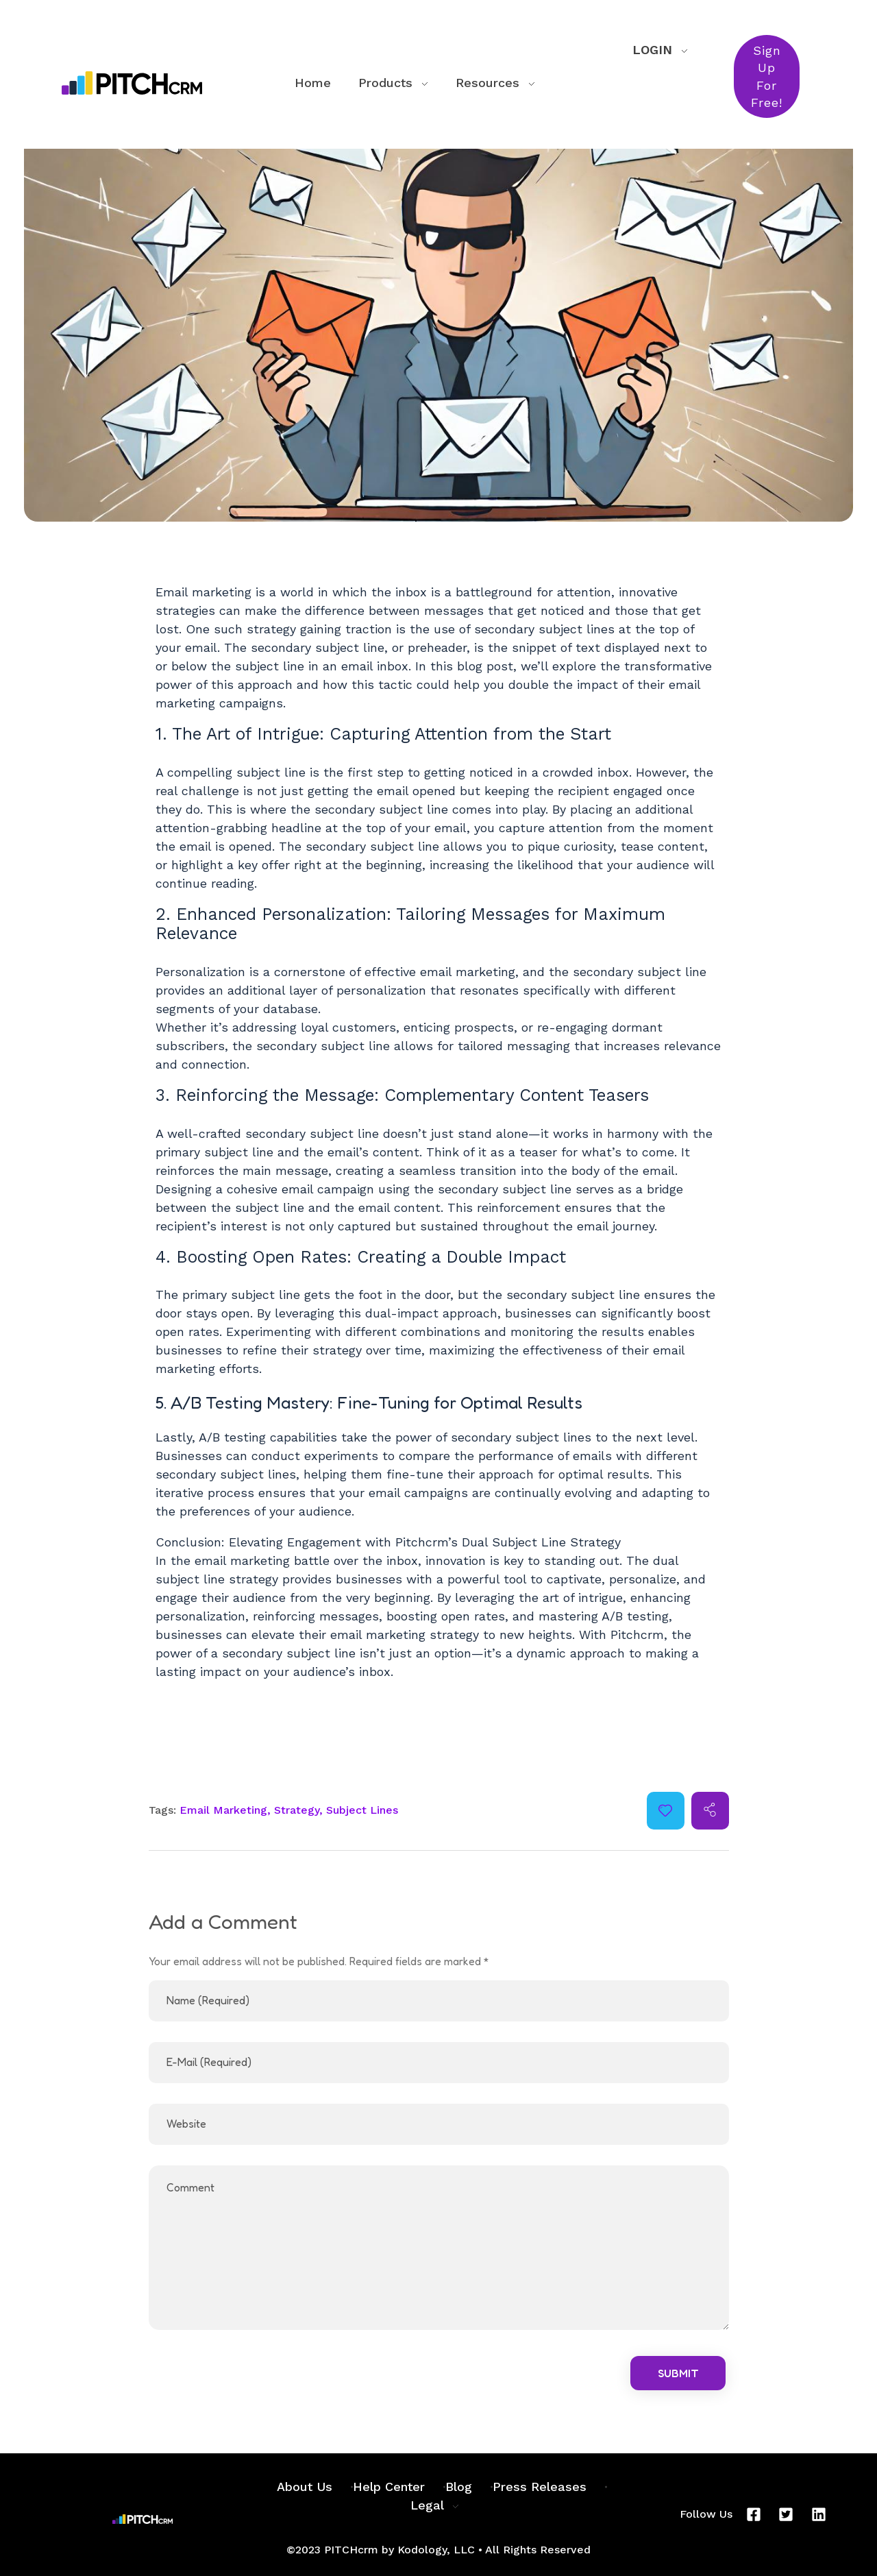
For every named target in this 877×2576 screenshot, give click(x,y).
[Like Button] (665, 1810)
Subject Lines (362, 1809)
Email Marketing (223, 1809)
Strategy (296, 1809)
